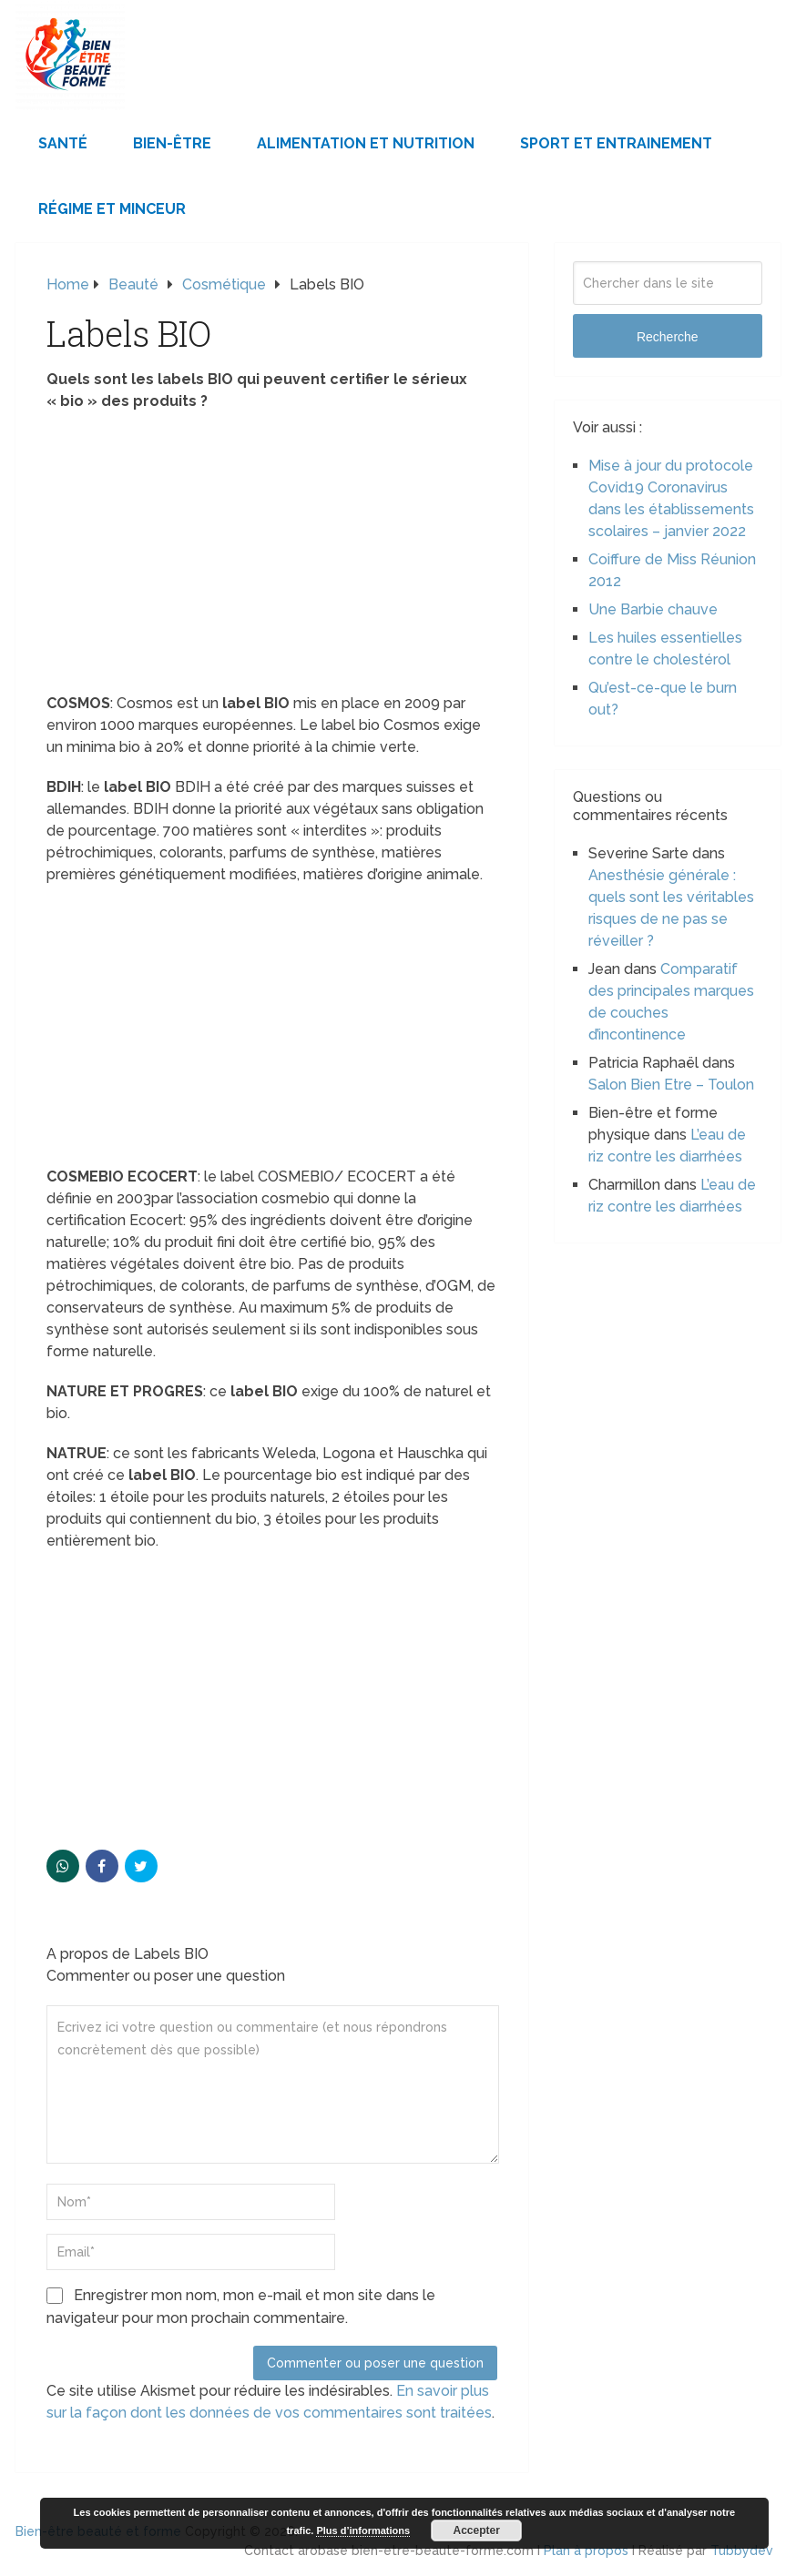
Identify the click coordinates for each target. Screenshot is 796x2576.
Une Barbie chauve (653, 609)
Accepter (477, 2530)
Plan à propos (586, 2550)
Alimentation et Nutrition (366, 143)
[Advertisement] (271, 558)
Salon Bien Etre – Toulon (671, 1084)
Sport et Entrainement (616, 143)
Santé (62, 143)
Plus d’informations (363, 2530)
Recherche (668, 337)
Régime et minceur (112, 209)
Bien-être (172, 143)
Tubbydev (741, 2550)
